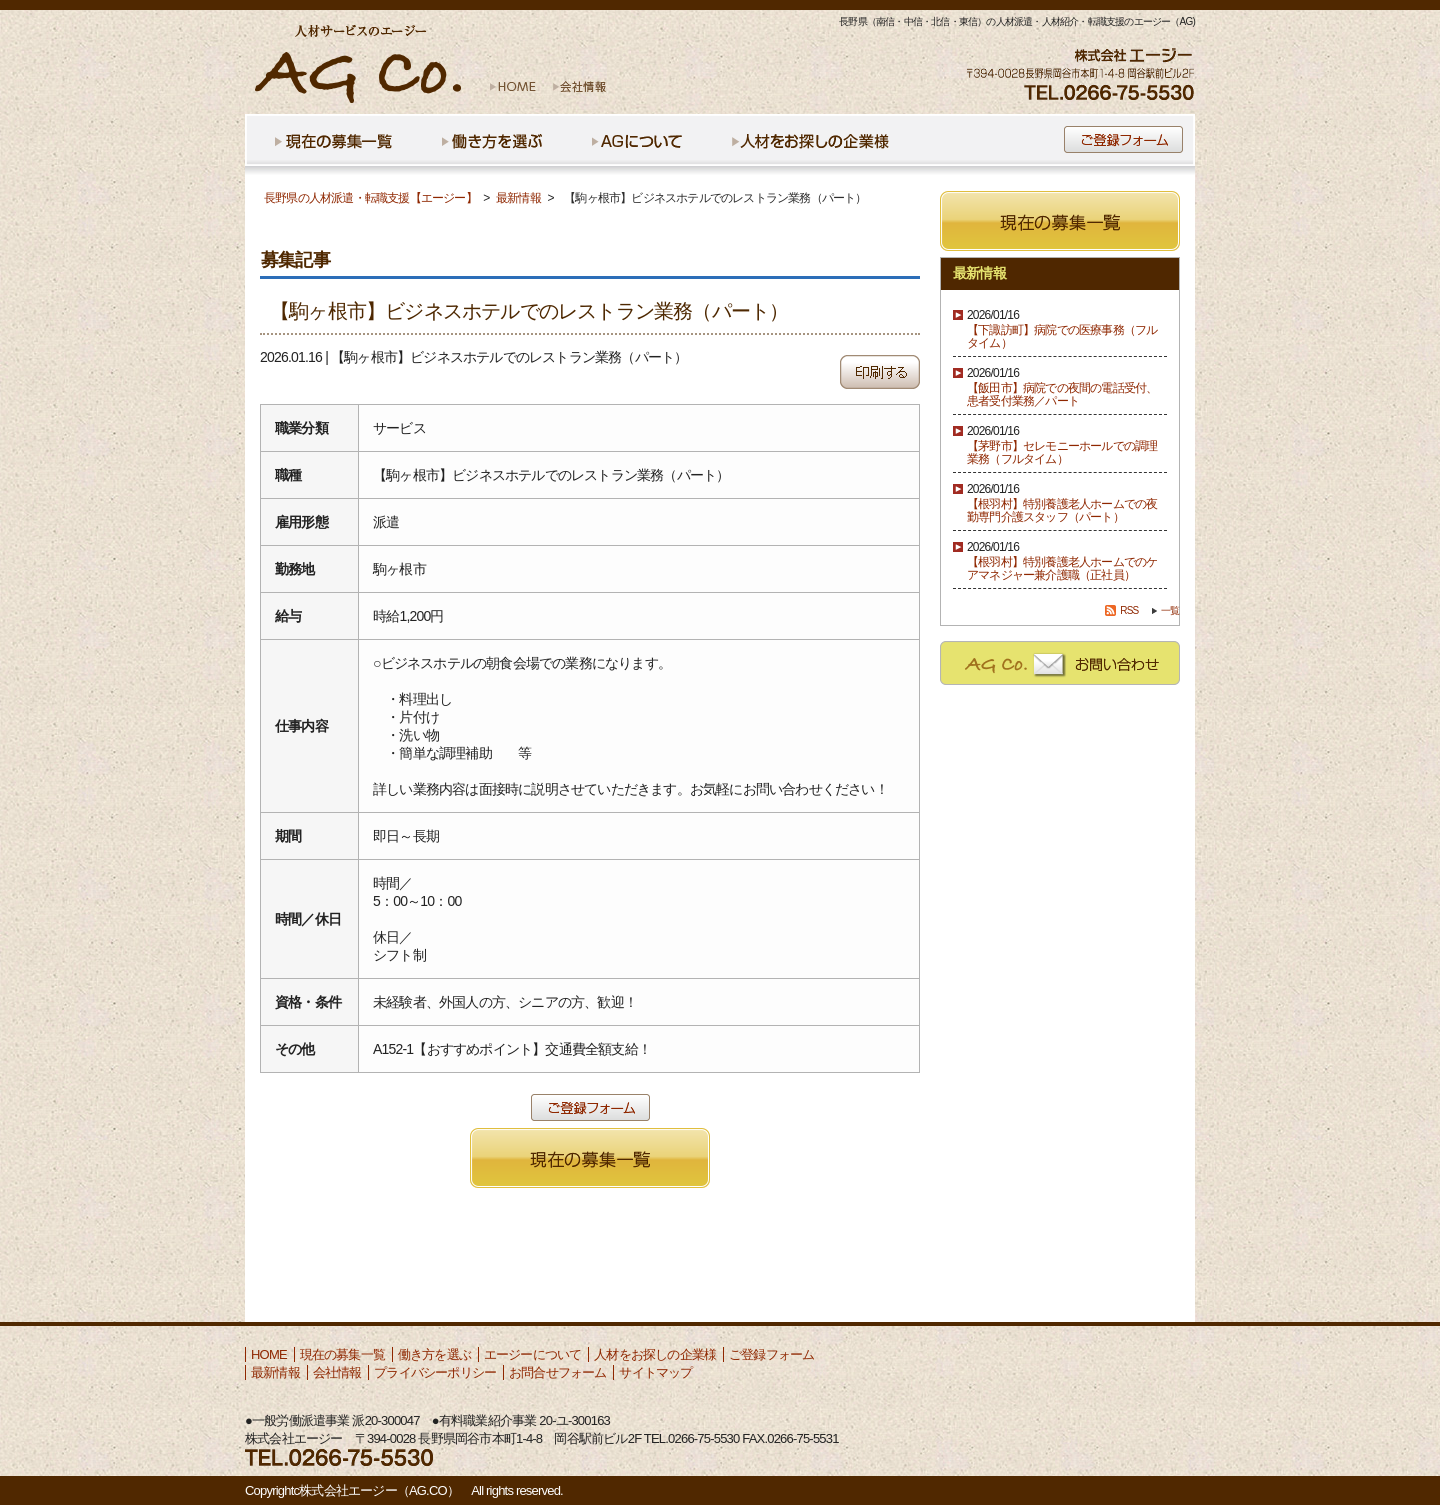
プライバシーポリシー (435, 1372)
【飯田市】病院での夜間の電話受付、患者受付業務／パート (1062, 395)
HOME (269, 1354)
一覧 (1170, 610)
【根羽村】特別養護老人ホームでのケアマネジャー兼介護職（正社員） (1062, 569)
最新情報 (518, 198)
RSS (1129, 610)
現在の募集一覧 (342, 1354)
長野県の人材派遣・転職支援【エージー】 (370, 198)
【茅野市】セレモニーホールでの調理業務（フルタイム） (1062, 453)
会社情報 (337, 1372)
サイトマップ (655, 1372)
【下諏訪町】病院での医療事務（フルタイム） (1062, 337)
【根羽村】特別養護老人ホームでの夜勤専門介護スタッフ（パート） (1062, 511)
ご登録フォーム (771, 1354)
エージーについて (533, 1354)
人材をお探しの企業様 (655, 1354)
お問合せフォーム (558, 1372)
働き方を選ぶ (434, 1354)
